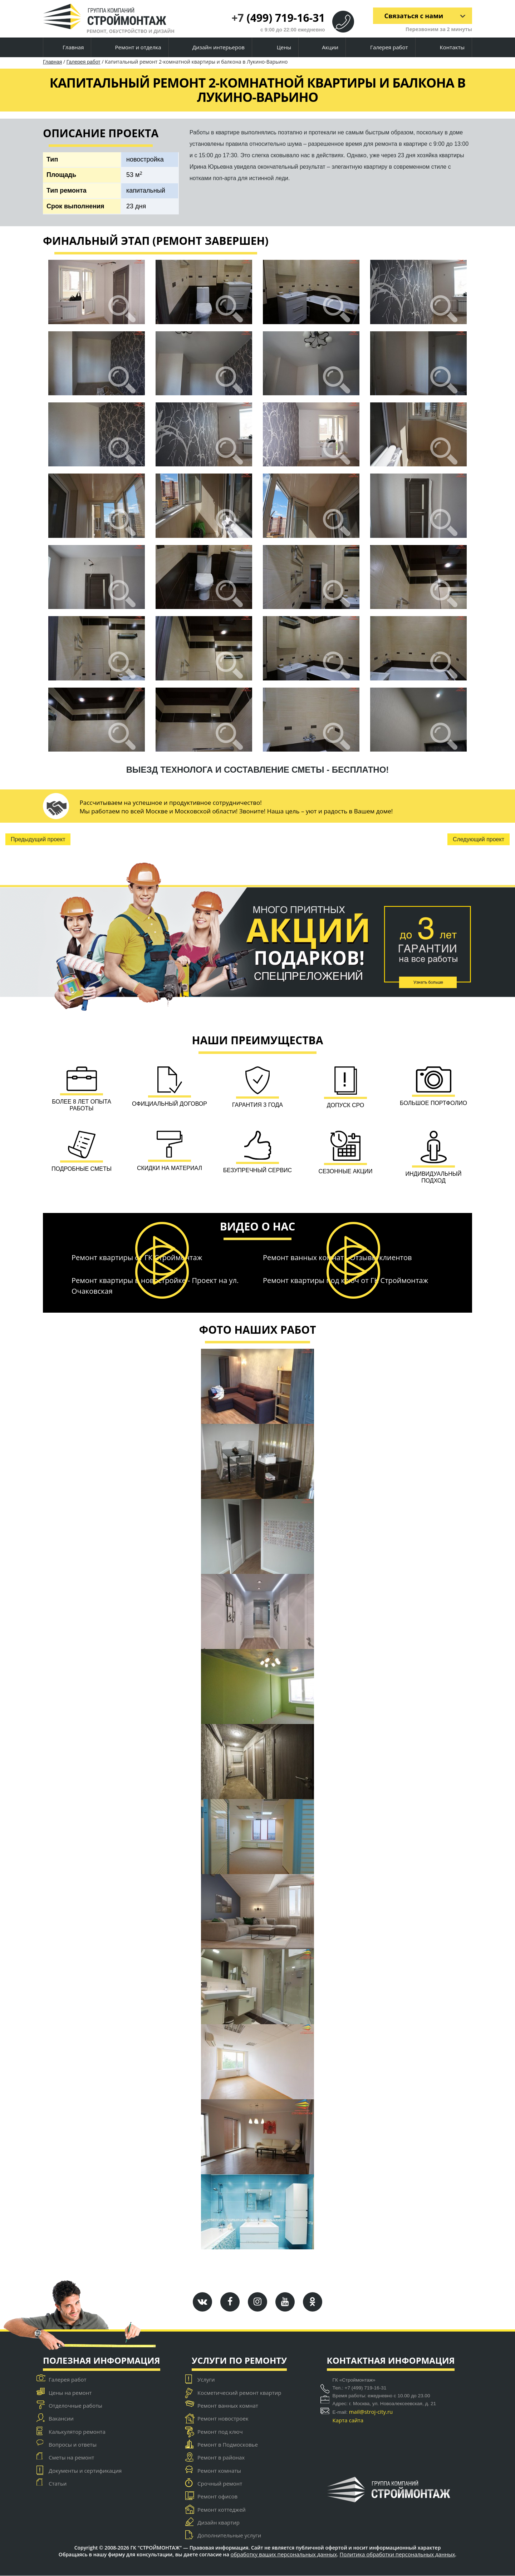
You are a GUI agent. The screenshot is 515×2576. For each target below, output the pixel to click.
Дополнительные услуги (229, 2535)
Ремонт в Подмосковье (227, 2444)
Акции (324, 47)
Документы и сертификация (85, 2470)
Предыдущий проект (38, 839)
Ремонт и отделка (132, 48)
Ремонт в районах (221, 2457)
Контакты (446, 47)
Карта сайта (348, 2420)
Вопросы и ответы (73, 2444)
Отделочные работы (75, 2405)
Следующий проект (478, 839)
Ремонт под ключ (220, 2431)
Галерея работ (383, 47)
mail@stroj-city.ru (371, 2412)
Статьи (58, 2483)
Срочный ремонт (219, 2483)
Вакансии (61, 2418)
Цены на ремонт (70, 2392)
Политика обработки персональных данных (397, 2554)
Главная (67, 47)
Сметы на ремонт (71, 2457)
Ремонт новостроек (223, 2418)
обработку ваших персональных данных (283, 2554)
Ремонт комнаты (219, 2470)
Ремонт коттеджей (221, 2509)
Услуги (206, 2379)
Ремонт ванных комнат (227, 2405)
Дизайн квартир (218, 2522)
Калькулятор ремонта (77, 2431)
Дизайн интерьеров (213, 48)
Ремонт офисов (217, 2496)
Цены (277, 48)
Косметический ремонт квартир (239, 2392)
